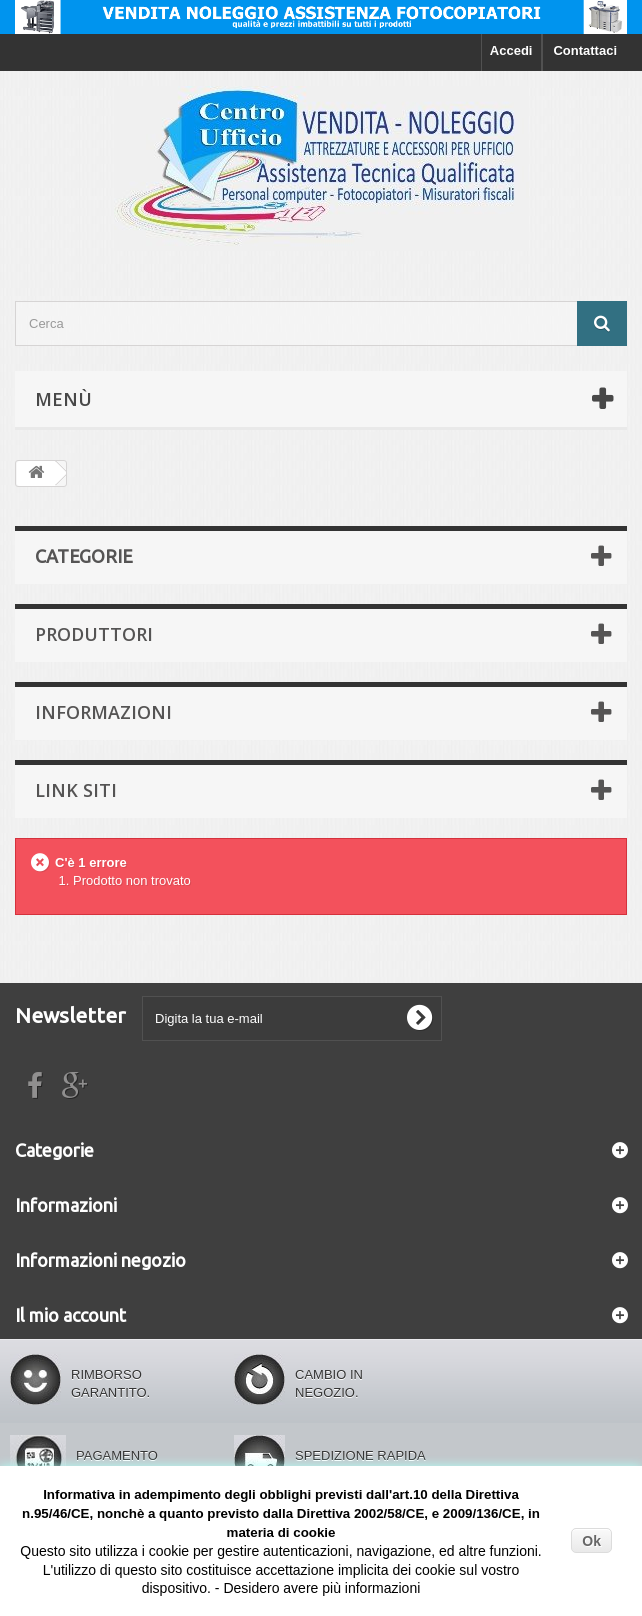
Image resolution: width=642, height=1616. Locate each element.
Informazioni (103, 712)
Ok (591, 1541)
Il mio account (70, 1315)
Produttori (94, 634)
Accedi (511, 50)
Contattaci (585, 50)
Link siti (76, 790)
